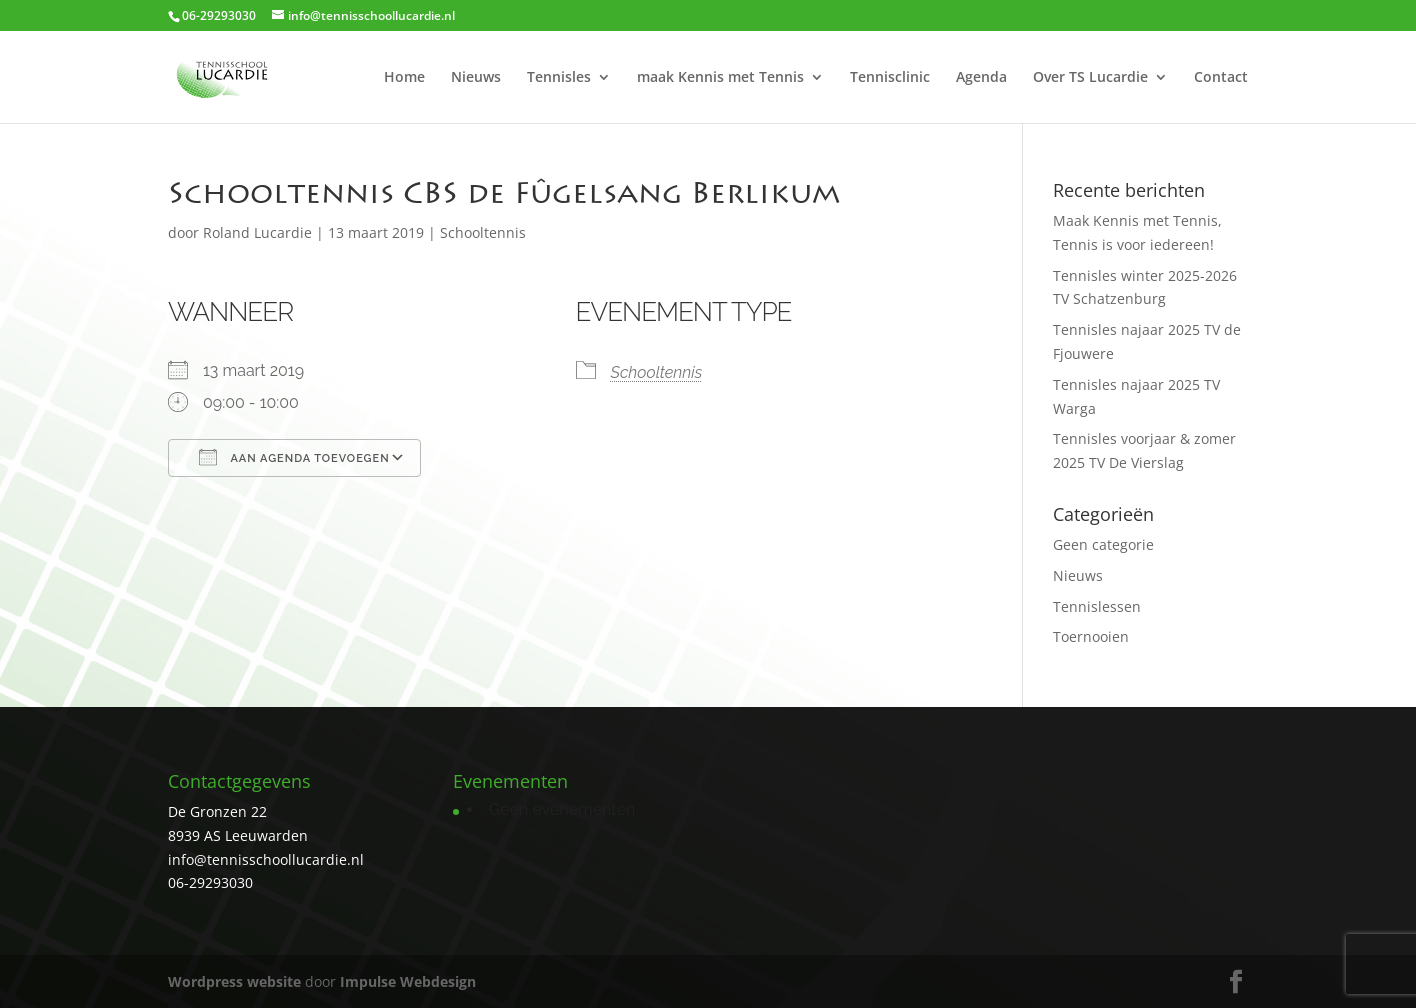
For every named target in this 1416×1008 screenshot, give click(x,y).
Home (404, 78)
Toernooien (1091, 636)
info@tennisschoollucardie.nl (266, 859)
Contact (1221, 78)
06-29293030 (210, 882)
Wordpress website (234, 981)
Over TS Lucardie (1090, 78)
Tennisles (559, 78)
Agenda (981, 78)
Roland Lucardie (257, 232)
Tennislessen (1097, 606)
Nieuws (476, 78)
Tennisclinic (890, 78)
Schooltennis (483, 232)
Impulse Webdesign (408, 981)
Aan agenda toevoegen (294, 457)
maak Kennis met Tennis (720, 78)
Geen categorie (1103, 544)
